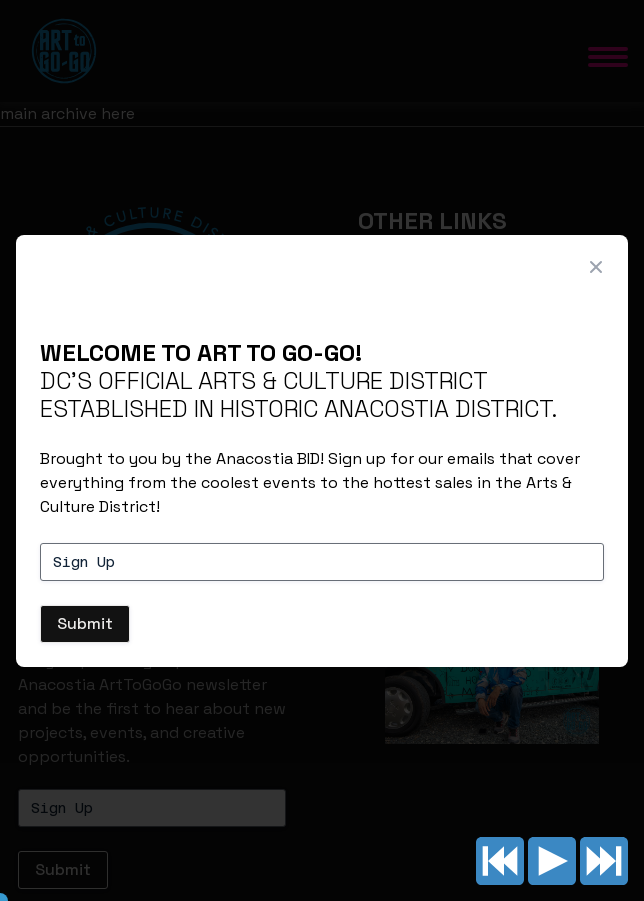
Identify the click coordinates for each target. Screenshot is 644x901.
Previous (500, 861)
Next (604, 861)
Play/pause (552, 861)
